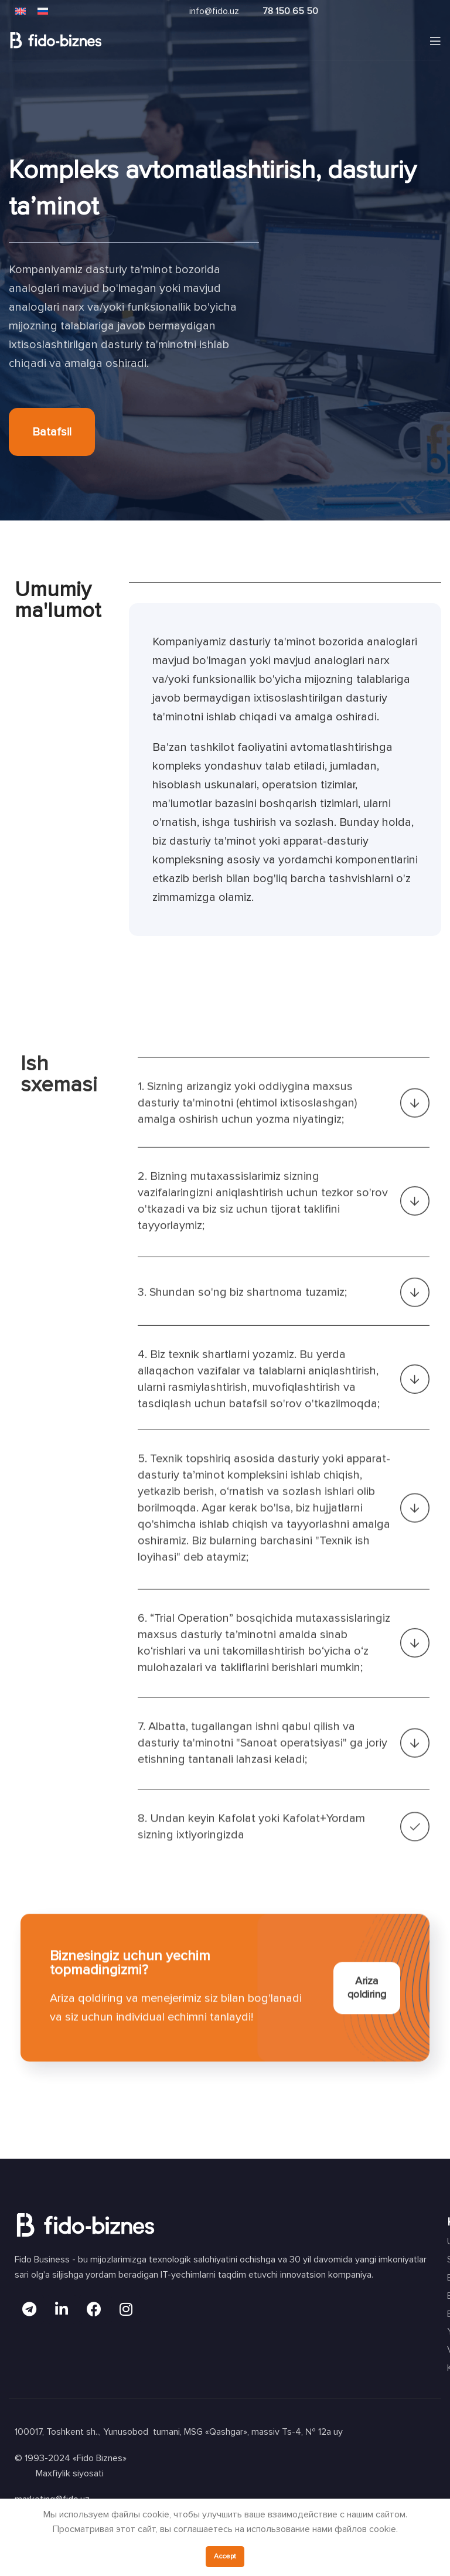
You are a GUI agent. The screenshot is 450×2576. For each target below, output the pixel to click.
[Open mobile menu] (435, 41)
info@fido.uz (214, 11)
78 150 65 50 (290, 11)
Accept (225, 2556)
